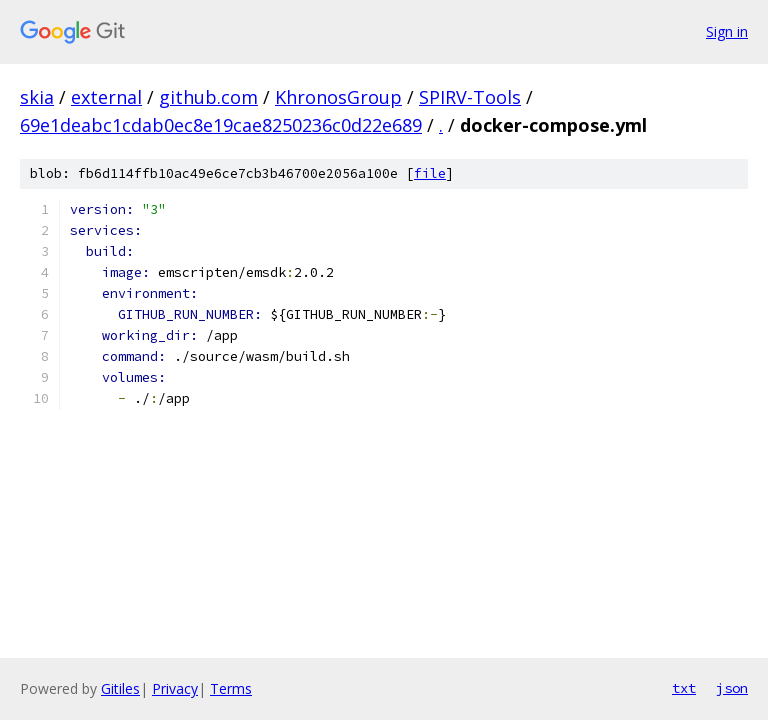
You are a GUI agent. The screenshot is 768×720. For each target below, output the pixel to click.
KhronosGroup (338, 97)
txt (684, 688)
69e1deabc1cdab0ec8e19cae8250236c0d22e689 (221, 125)
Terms (231, 688)
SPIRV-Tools (470, 97)
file (430, 173)
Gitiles (120, 688)
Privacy (175, 688)
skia (37, 97)
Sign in (727, 31)
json (732, 688)
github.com (208, 97)
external (106, 97)
